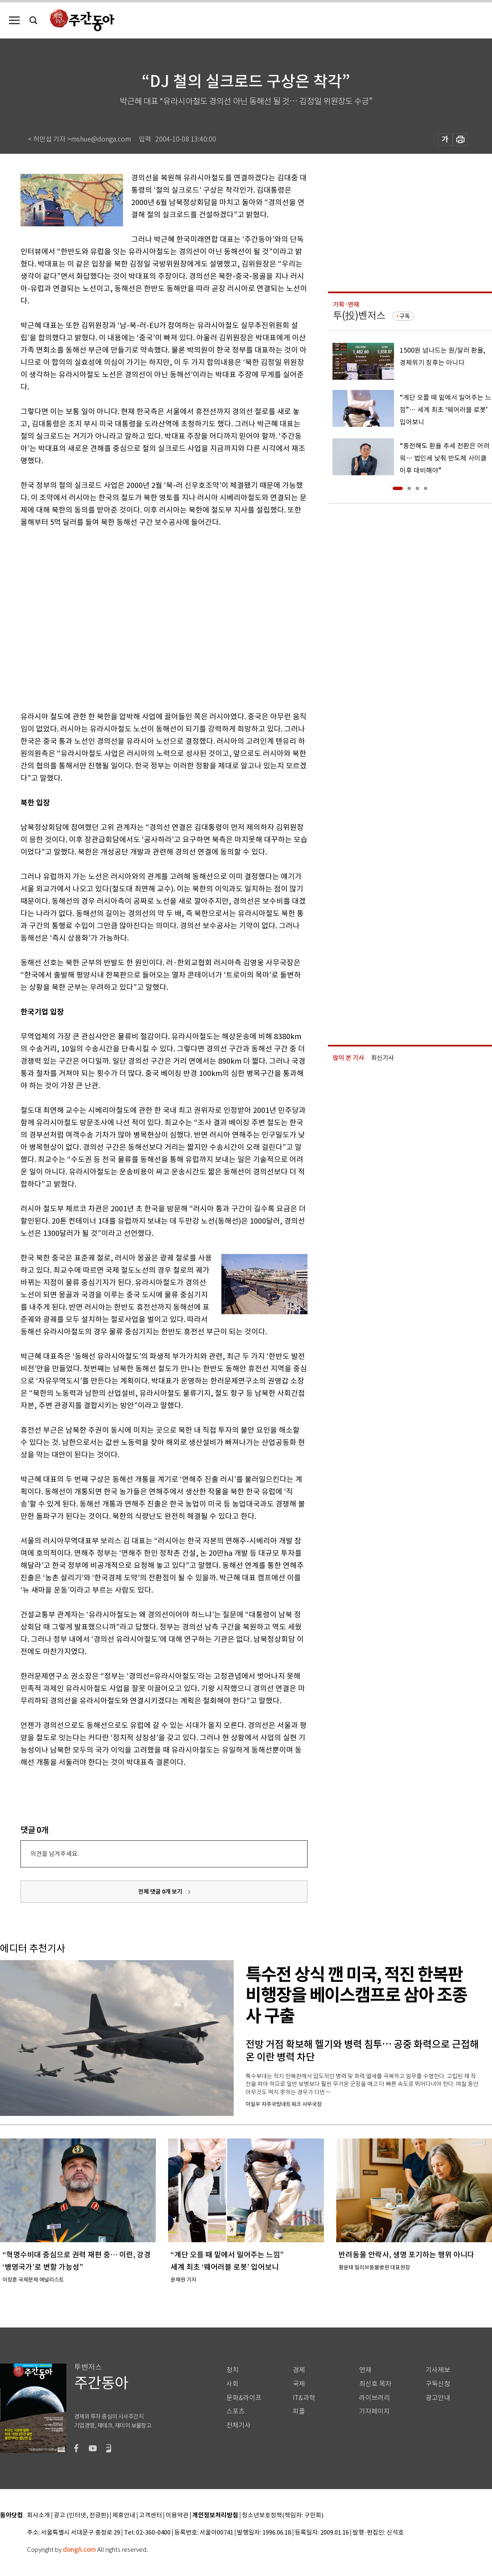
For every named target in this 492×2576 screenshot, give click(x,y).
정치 (232, 2370)
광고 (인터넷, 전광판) (81, 2515)
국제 (299, 2384)
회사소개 (38, 2515)
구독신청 (438, 2384)
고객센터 (150, 2515)
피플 (299, 2411)
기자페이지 (374, 2411)
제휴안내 (123, 2515)
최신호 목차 (375, 2384)
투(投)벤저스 (359, 315)
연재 (365, 2370)
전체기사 (238, 2425)
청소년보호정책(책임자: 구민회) (282, 2515)
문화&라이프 (244, 2398)
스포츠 (235, 2411)
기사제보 (438, 2370)
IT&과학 (304, 2398)
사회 (232, 2384)
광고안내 (438, 2398)
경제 (299, 2370)
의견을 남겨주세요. (54, 1854)
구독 (404, 316)
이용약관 (177, 2515)
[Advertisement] (77, 618)
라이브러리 (374, 2398)
